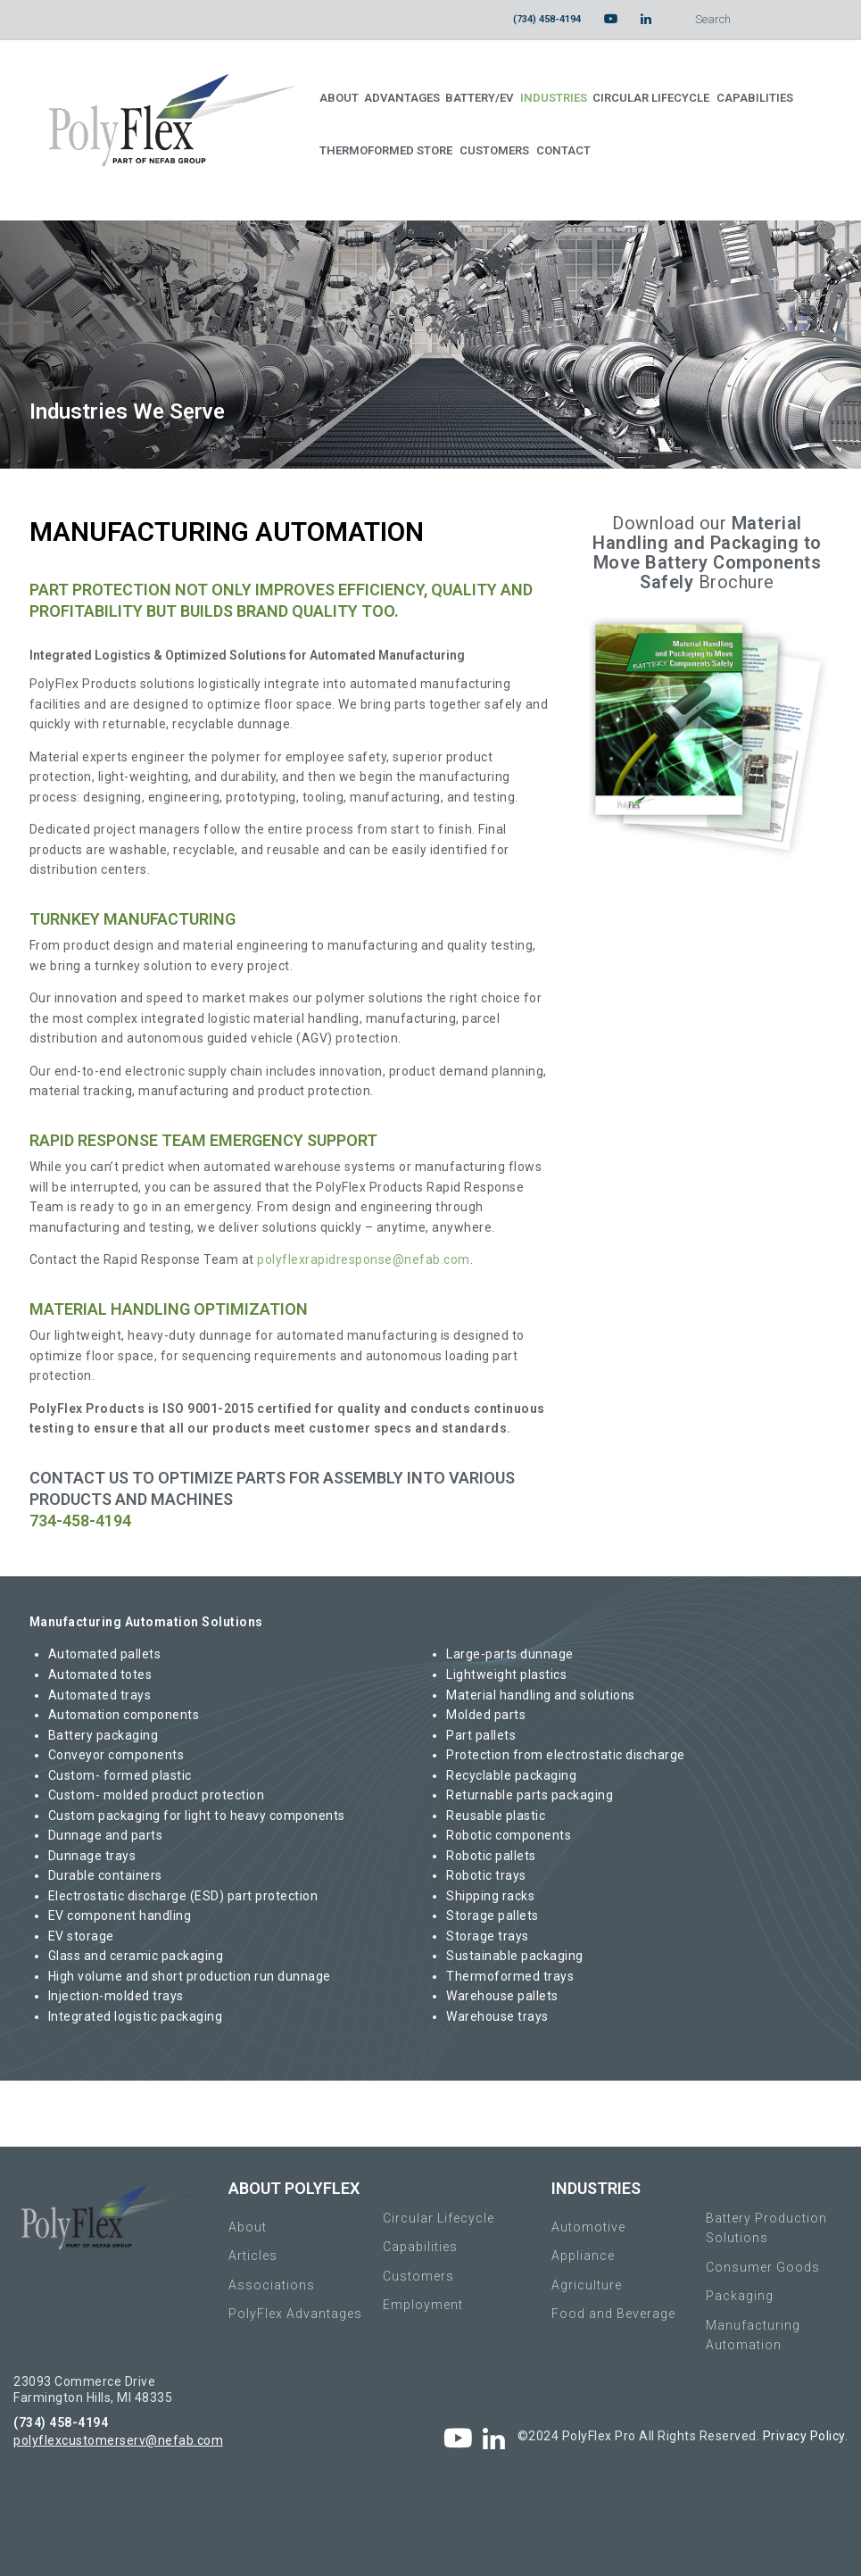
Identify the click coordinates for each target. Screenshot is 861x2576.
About (247, 2227)
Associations (271, 2285)
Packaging (740, 2296)
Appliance (583, 2255)
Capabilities (420, 2246)
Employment (423, 2305)
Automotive (588, 2227)
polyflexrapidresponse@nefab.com (363, 1259)
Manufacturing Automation (753, 2335)
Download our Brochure (707, 552)
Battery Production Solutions (766, 2228)
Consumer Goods (763, 2267)
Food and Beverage (613, 2313)
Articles (252, 2255)
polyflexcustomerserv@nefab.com (118, 2440)
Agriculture (586, 2285)
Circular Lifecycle (438, 2218)
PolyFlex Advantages (295, 2313)
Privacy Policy (804, 2436)
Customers (418, 2276)
